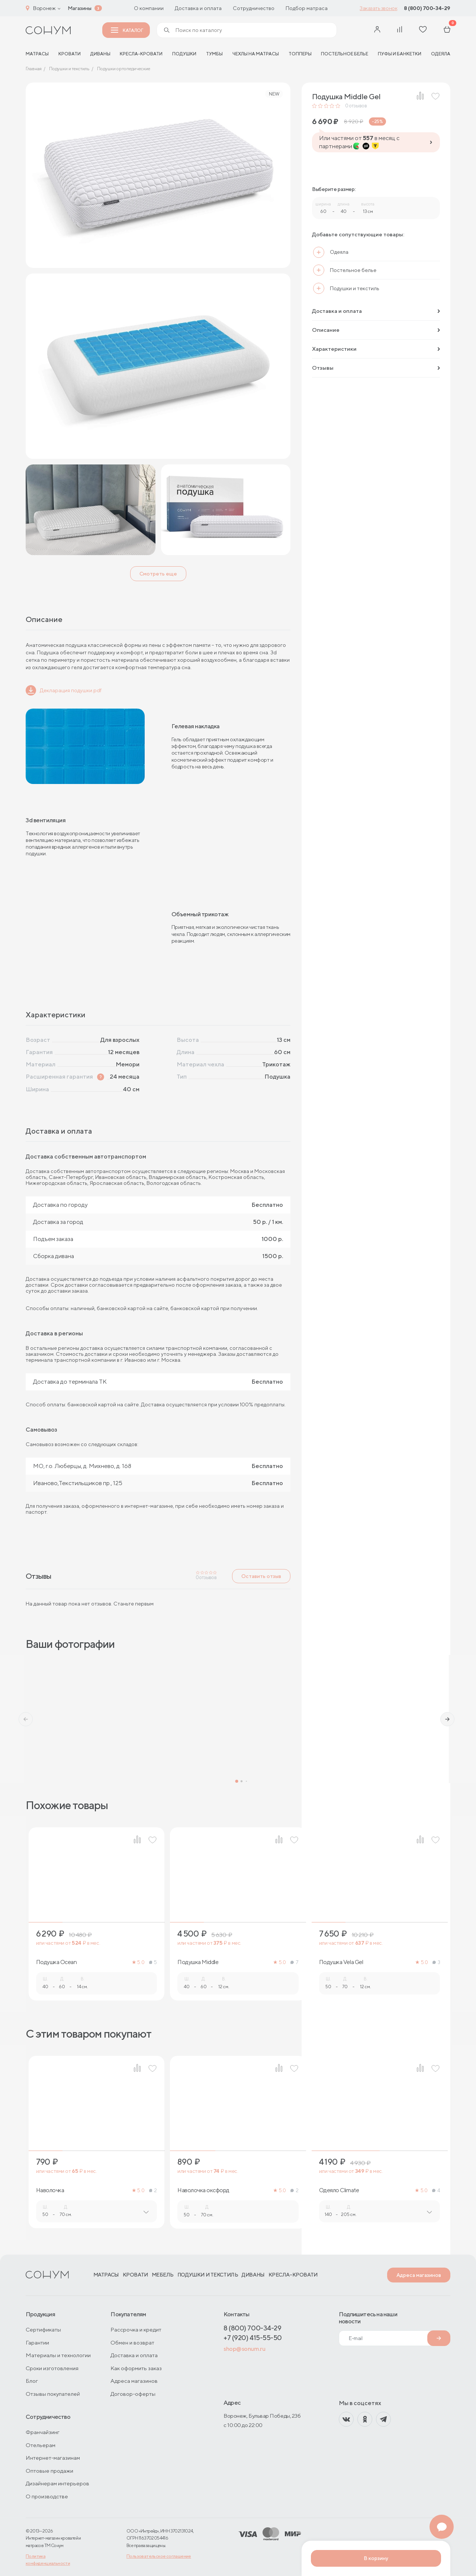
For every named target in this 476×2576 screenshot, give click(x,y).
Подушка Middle (197, 1962)
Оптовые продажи (49, 2471)
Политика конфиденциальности (48, 2559)
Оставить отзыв (261, 1576)
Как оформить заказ (136, 2368)
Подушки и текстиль (207, 2275)
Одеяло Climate (339, 2190)
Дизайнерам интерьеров (57, 2483)
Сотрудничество (253, 8)
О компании (149, 8)
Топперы (300, 53)
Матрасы (106, 2275)
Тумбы (214, 53)
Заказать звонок (378, 8)
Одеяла (440, 53)
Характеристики (376, 349)
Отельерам (40, 2445)
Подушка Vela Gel (341, 1962)
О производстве (47, 2496)
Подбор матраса (307, 8)
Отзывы (376, 367)
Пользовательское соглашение (158, 2556)
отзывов (356, 105)
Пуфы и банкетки (399, 53)
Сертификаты (43, 2329)
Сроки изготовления (52, 2368)
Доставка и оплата (198, 8)
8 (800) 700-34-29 (427, 8)
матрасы (37, 53)
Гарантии (37, 2342)
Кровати (69, 53)
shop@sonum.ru (244, 2348)
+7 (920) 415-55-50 (252, 2338)
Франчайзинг (43, 2432)
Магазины (79, 8)
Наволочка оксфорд (203, 2190)
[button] (26, 1719)
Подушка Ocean (56, 1962)
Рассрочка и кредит (135, 2329)
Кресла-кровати (141, 53)
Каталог (127, 30)
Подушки (184, 53)
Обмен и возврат (132, 2342)
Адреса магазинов (418, 2275)
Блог (32, 2381)
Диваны (100, 53)
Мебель (163, 2275)
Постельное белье (344, 53)
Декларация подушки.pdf (64, 690)
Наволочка (50, 2190)
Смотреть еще (158, 574)
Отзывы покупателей (53, 2394)
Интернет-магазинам (53, 2458)
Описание (376, 330)
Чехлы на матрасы (255, 53)
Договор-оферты (132, 2394)
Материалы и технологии (58, 2355)
